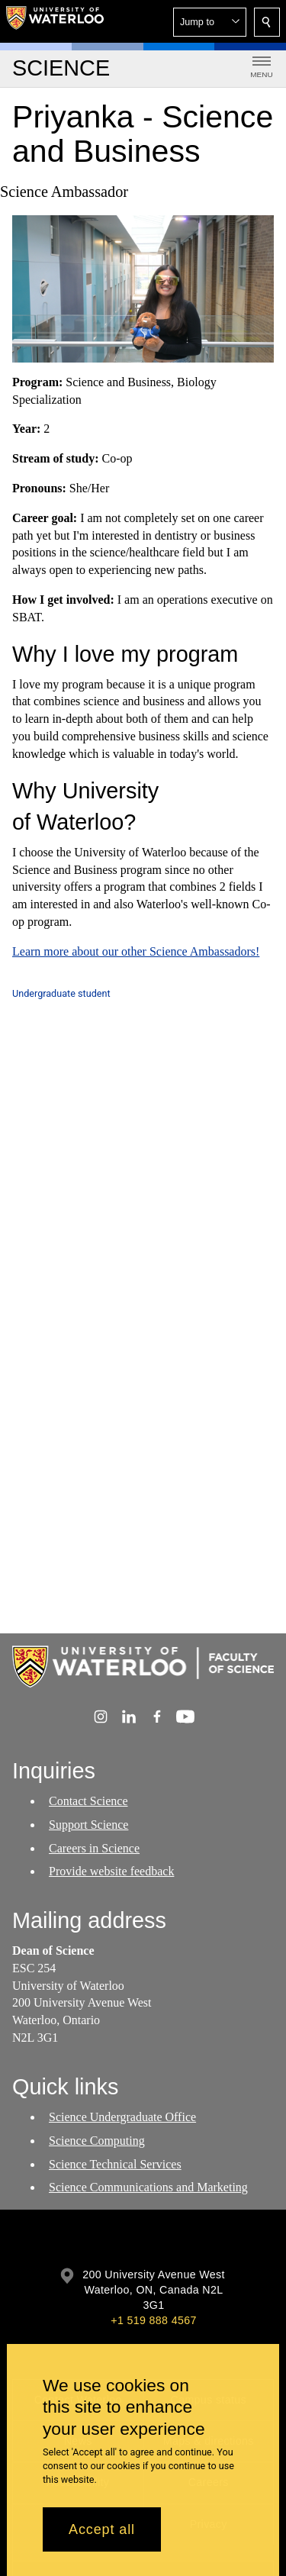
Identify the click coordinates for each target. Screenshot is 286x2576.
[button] (210, 22)
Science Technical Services (115, 2164)
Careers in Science (94, 1848)
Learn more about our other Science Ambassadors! (135, 951)
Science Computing (97, 2140)
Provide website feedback (111, 1871)
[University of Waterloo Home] (55, 21)
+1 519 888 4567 (153, 2320)
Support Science (88, 1824)
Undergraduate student (61, 993)
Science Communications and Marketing (148, 2187)
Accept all (102, 2529)
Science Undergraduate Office (122, 2116)
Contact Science (88, 1800)
